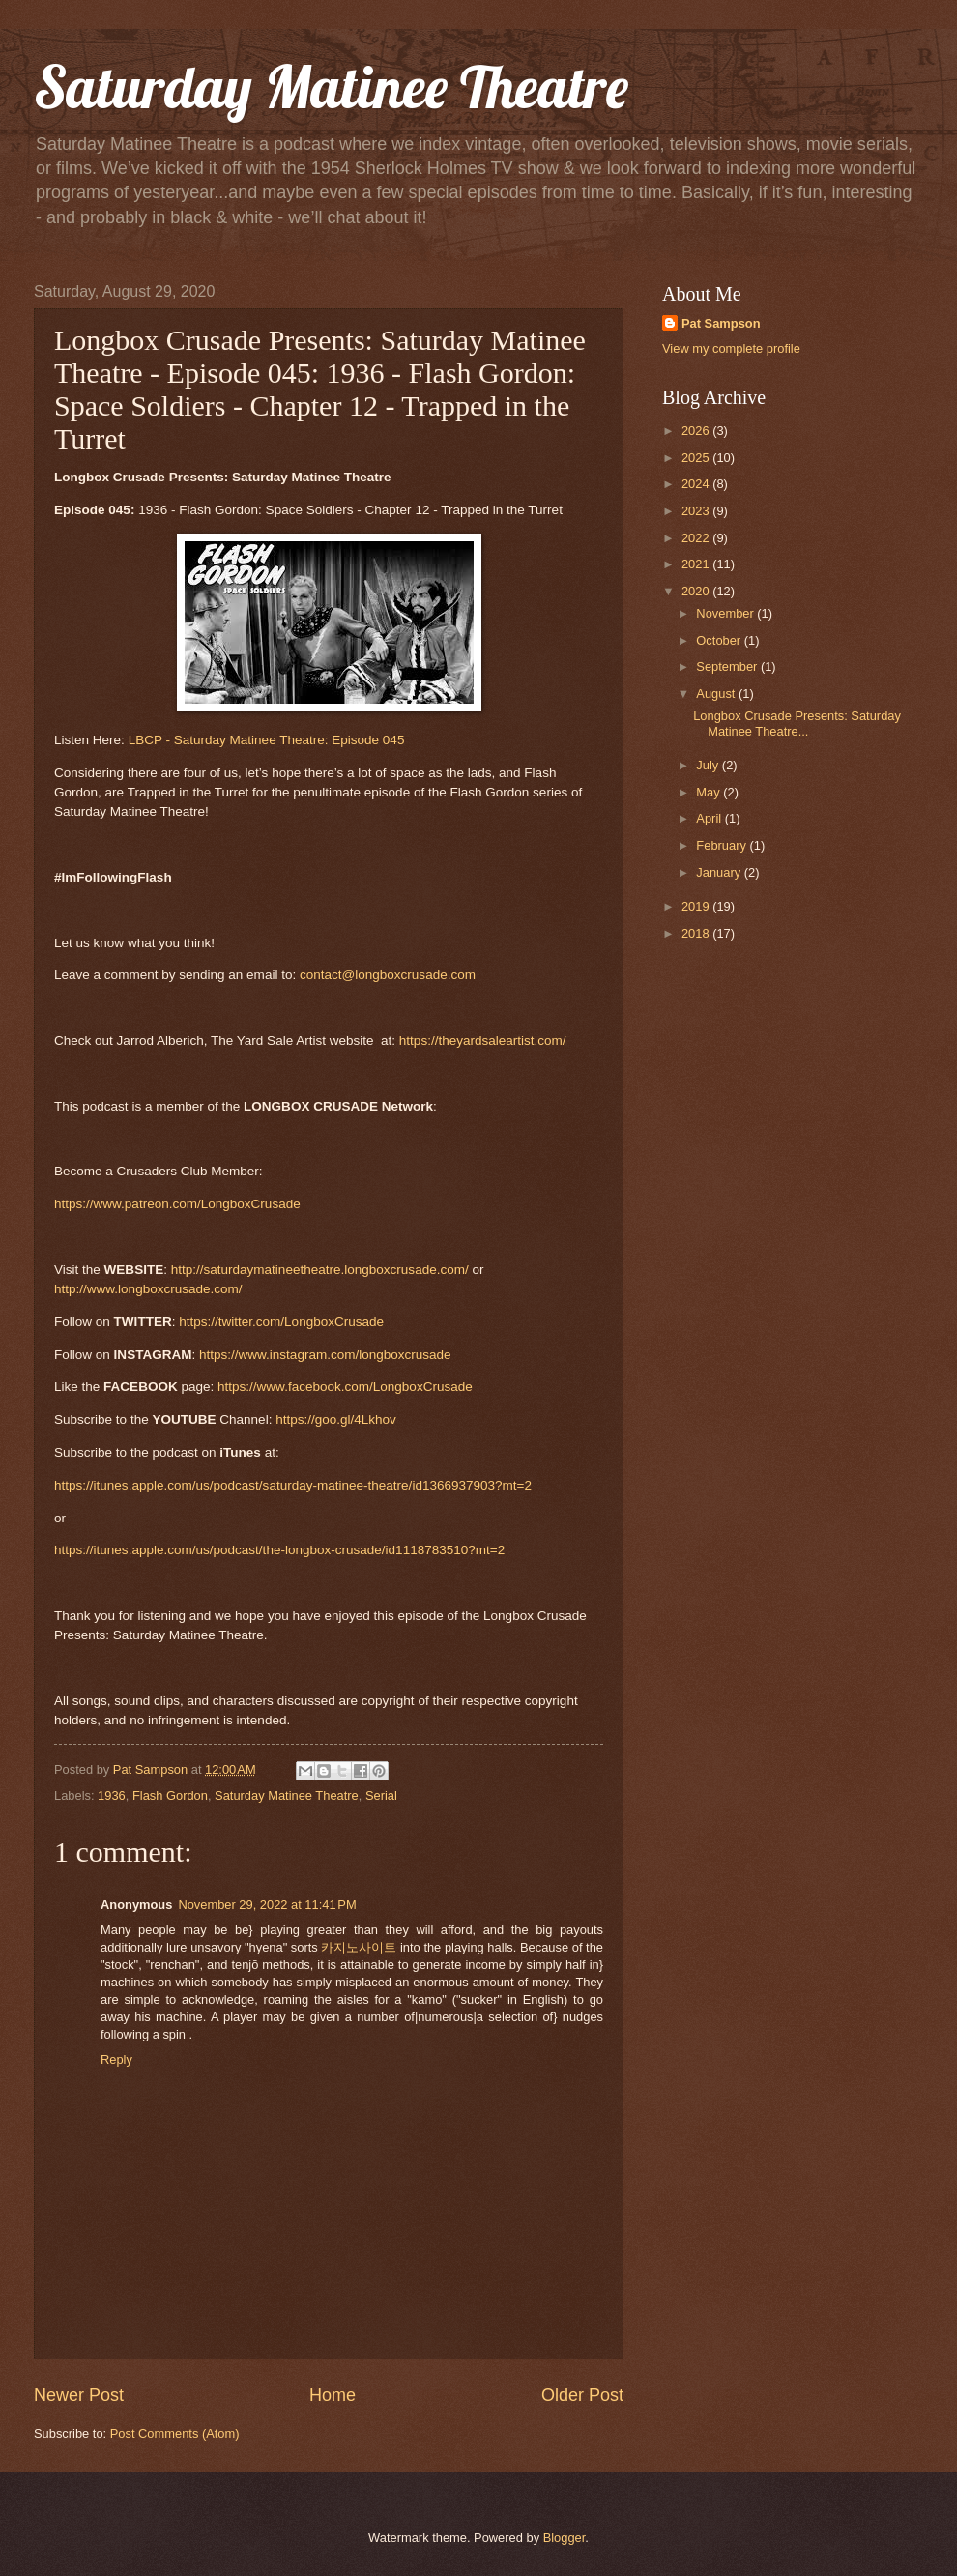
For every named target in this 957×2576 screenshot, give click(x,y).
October (719, 640)
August (717, 693)
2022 (697, 538)
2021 (697, 564)
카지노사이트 (358, 1947)
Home (332, 2395)
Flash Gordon (170, 1795)
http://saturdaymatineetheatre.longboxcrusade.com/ (322, 1269)
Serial (381, 1795)
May (709, 792)
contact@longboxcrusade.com (388, 975)
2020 (697, 591)
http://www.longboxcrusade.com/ (148, 1289)
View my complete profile (731, 348)
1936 (112, 1795)
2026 (697, 430)
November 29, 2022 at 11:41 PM (267, 1904)
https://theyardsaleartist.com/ (482, 1040)
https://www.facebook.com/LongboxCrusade (345, 1386)
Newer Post (79, 2395)
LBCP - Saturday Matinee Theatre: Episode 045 (267, 740)
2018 (697, 933)
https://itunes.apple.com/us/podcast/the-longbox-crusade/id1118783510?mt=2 (279, 1550)
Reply (116, 2059)
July (708, 765)
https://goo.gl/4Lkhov (336, 1419)
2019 (697, 906)
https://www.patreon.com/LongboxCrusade (177, 1204)
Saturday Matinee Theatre (331, 86)
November (726, 613)
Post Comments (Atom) (175, 2433)
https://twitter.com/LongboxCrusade (281, 1322)
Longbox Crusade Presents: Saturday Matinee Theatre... (797, 723)
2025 (697, 457)
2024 (697, 484)
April (710, 818)
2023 (697, 511)
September (728, 666)
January (719, 872)
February (722, 845)
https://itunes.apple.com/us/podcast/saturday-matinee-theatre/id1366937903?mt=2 (293, 1485)
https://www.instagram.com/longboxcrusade (325, 1354)
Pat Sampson (721, 323)
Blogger (564, 2538)
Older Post (582, 2395)
